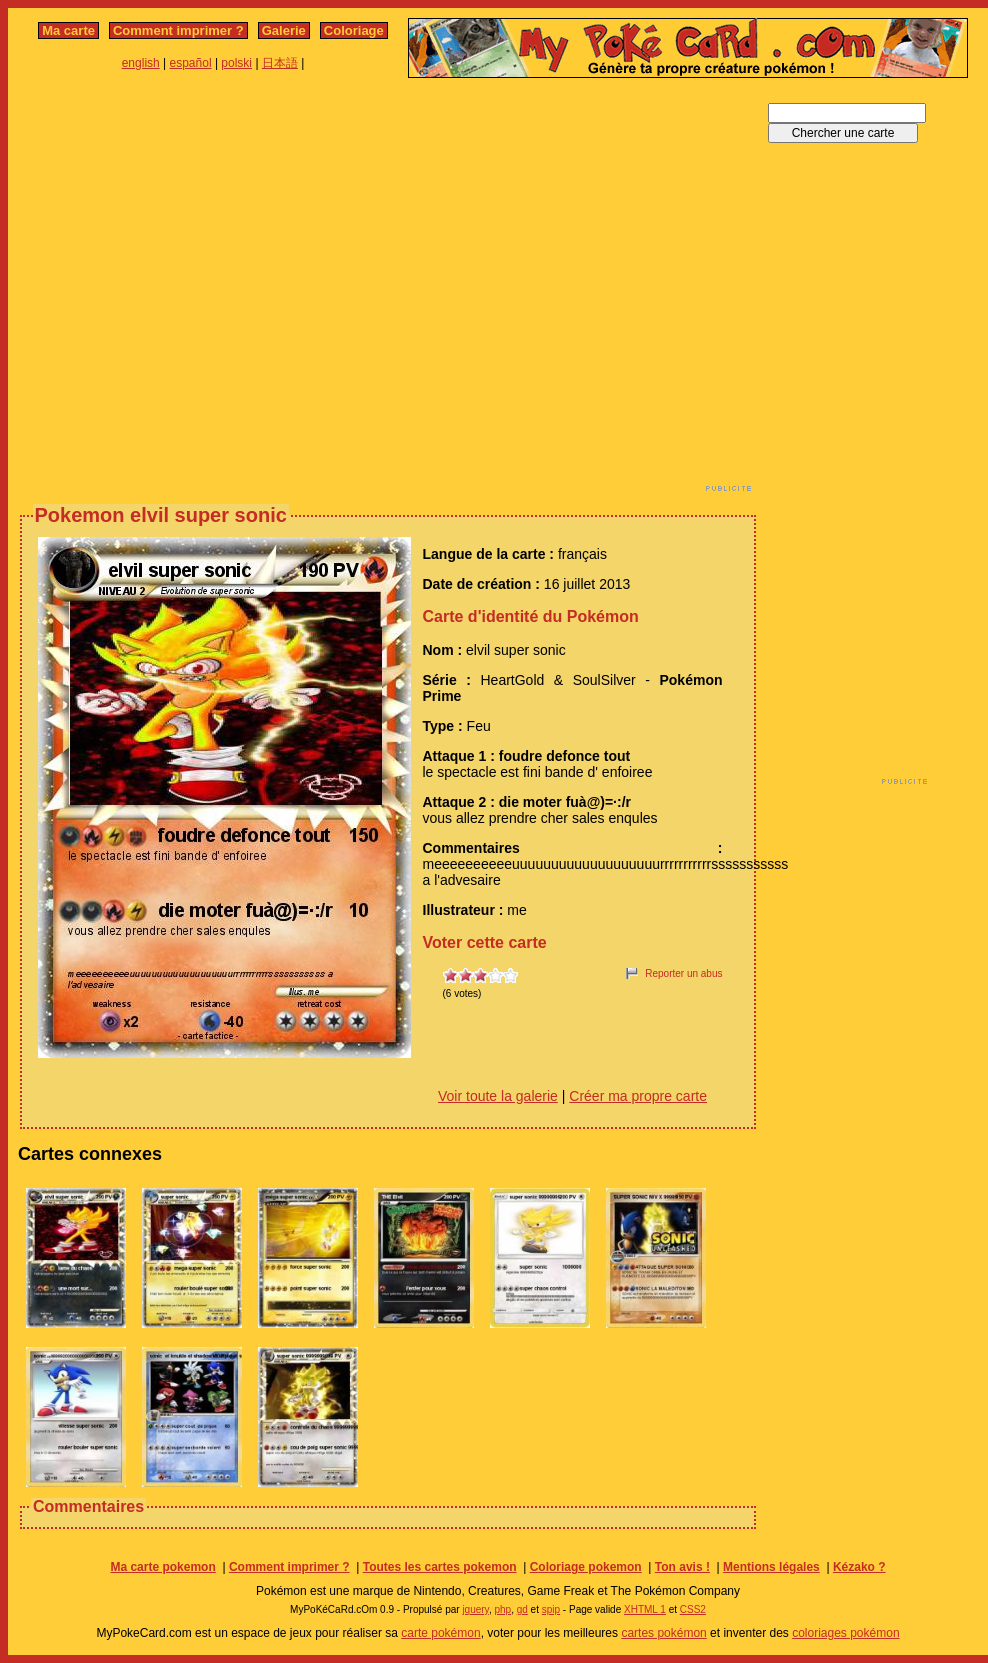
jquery (475, 1609)
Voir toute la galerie (498, 1096)
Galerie (284, 30)
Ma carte (68, 30)
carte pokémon (440, 1633)
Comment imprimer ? (178, 30)
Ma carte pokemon (162, 1567)
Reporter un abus (683, 973)
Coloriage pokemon (586, 1567)
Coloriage (354, 30)
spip (551, 1609)
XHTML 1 (645, 1609)
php (502, 1609)
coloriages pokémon (845, 1633)
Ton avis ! (682, 1567)
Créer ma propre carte (638, 1096)
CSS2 (693, 1609)
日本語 (280, 63)
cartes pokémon (663, 1633)
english (141, 63)
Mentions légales (771, 1567)
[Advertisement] (187, 290)
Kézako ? (859, 1567)
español (191, 63)
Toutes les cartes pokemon (440, 1567)
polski (236, 63)
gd (522, 1609)
